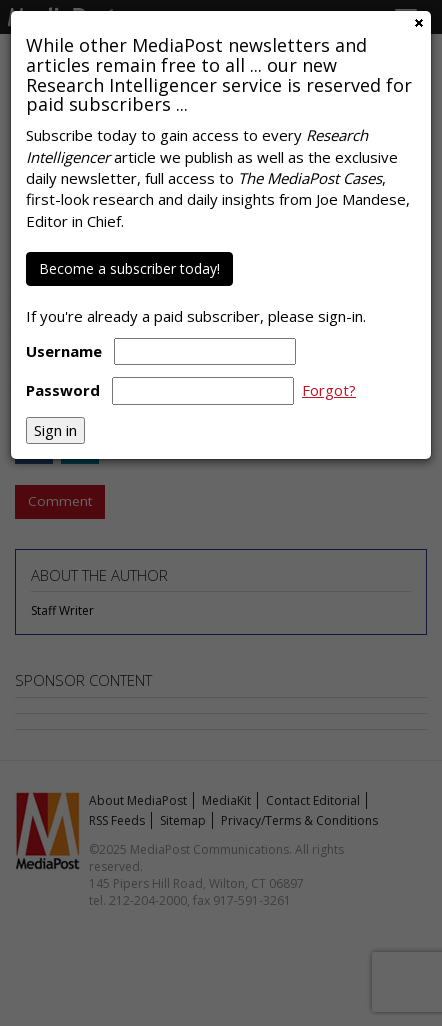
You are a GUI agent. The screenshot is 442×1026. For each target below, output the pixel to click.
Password (63, 390)
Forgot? (329, 390)
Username (64, 351)
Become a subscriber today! (129, 268)
